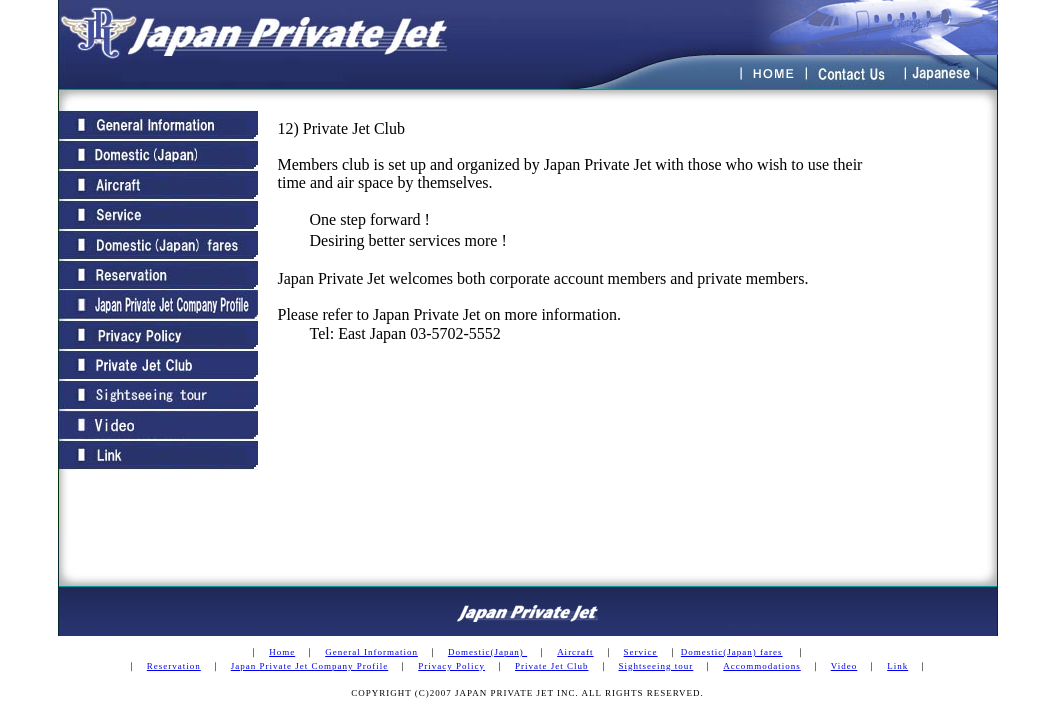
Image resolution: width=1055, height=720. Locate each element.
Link (897, 666)
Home (282, 652)
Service (641, 652)
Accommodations (762, 666)
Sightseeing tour (656, 666)
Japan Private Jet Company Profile (309, 666)
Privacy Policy (451, 666)
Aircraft (575, 652)
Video (844, 666)
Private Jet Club (552, 666)
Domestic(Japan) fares (732, 652)
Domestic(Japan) (487, 652)
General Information (371, 652)
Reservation (174, 666)
